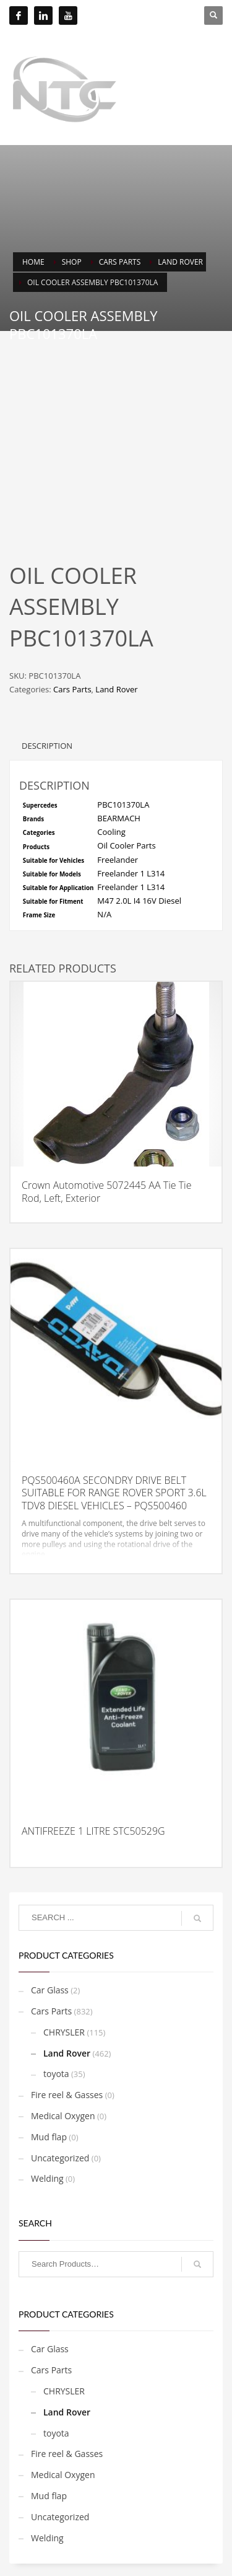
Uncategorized (60, 2158)
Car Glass (50, 1990)
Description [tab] (47, 745)
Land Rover (116, 689)
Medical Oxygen (63, 2116)
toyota (56, 2074)
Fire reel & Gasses (67, 2095)
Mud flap (49, 2137)
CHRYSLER (64, 2032)
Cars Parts (72, 689)
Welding (47, 2178)
